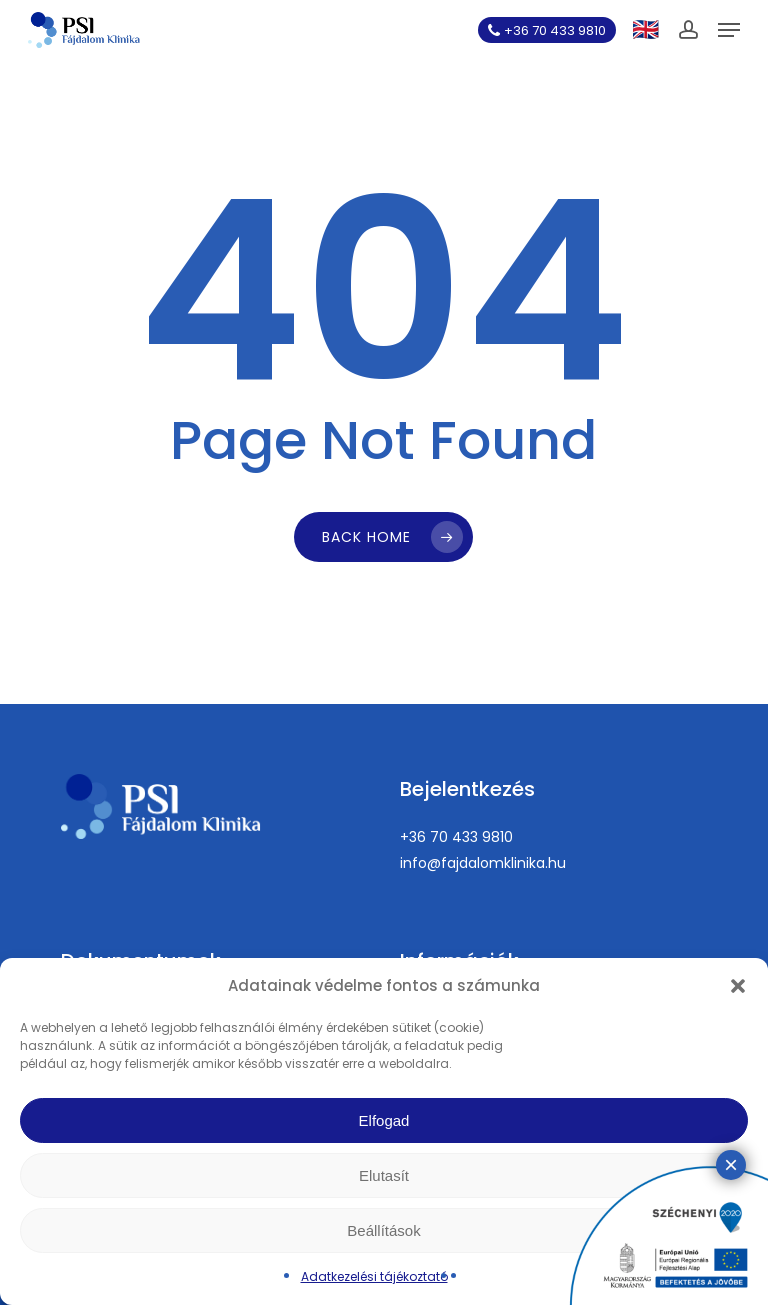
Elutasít (384, 1175)
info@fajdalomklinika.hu (483, 863)
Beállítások (383, 1230)
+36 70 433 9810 (456, 837)
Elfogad (384, 1120)
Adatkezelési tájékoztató (374, 1276)
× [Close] (731, 1164)
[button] (738, 986)
